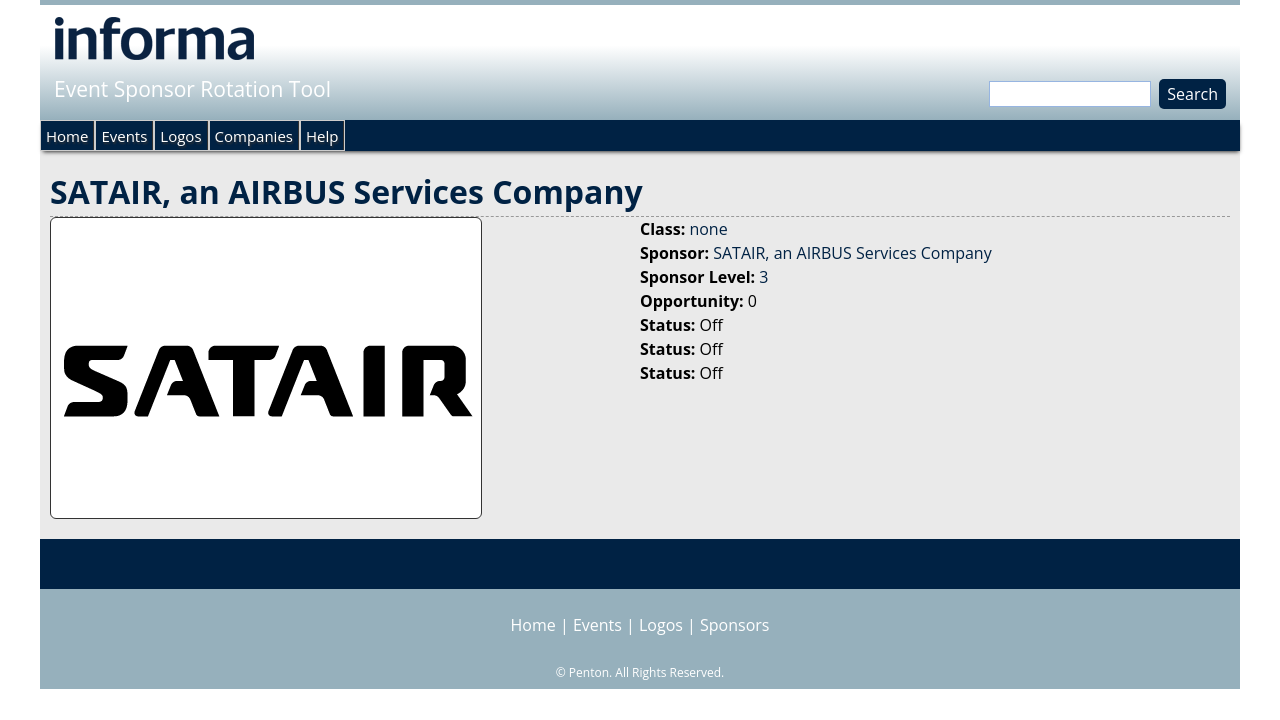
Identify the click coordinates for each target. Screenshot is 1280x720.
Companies (254, 136)
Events (124, 136)
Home (67, 136)
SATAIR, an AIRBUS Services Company (852, 253)
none (708, 229)
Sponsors (734, 625)
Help (322, 136)
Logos (180, 136)
